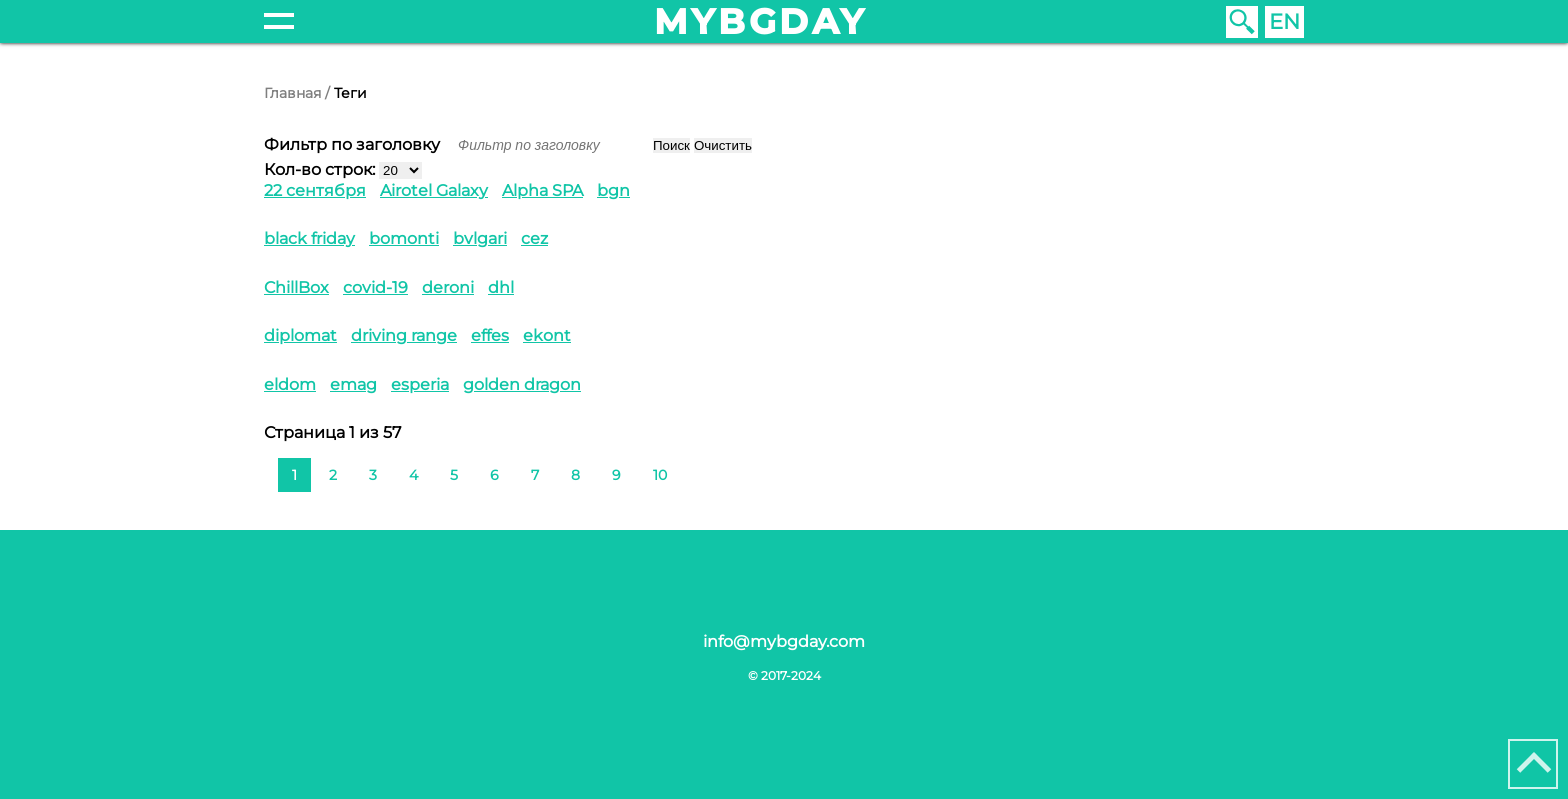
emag (353, 384)
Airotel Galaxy (434, 190)
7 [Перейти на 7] (535, 475)
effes (490, 335)
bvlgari (480, 238)
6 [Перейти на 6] (494, 475)
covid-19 (375, 287)
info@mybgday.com (784, 641)
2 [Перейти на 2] (333, 475)
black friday (309, 238)
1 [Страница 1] (294, 475)
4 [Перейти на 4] (413, 475)
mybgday (761, 21)
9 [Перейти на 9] (616, 475)
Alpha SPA (542, 190)
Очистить (723, 145)
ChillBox (296, 287)
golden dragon (522, 384)
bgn (613, 190)
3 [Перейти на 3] (373, 475)
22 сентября (315, 190)
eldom (290, 384)
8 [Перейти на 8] (575, 475)
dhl (501, 287)
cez (534, 238)
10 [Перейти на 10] (660, 475)
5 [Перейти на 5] (454, 475)
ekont (547, 335)
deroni (448, 287)
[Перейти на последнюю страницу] (731, 473)
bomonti (404, 238)
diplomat (300, 335)
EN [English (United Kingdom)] (1284, 21)
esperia (420, 384)
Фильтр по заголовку (354, 144)
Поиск (671, 145)
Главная (292, 93)
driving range (404, 335)
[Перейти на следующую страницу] (699, 473)
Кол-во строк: (319, 169)
